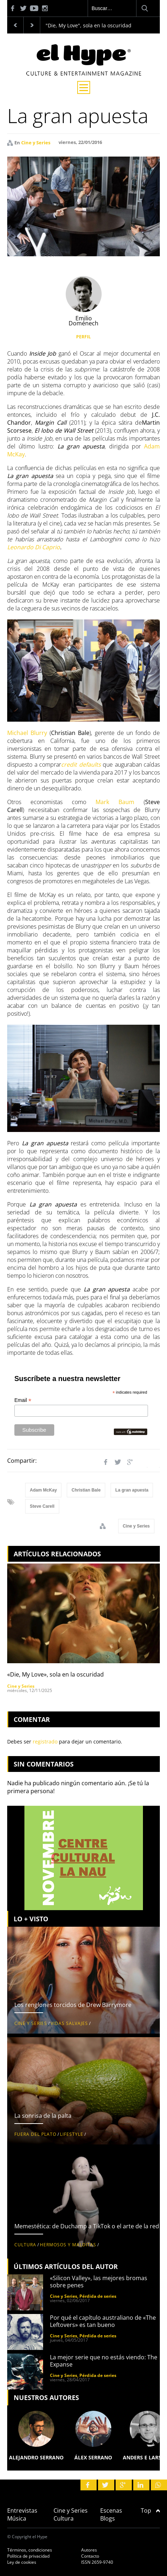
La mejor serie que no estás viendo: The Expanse (103, 2360)
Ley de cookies (21, 2562)
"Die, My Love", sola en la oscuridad (88, 25)
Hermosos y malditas (68, 2245)
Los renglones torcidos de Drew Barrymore (72, 2005)
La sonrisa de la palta (42, 2116)
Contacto (90, 2556)
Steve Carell (42, 1506)
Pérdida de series (97, 2296)
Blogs (107, 2518)
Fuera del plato (35, 2134)
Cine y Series (35, 142)
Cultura (25, 2245)
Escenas (111, 2510)
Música (16, 2518)
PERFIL (83, 337)
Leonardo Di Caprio (33, 547)
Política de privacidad (28, 2556)
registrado (45, 1741)
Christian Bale (86, 1490)
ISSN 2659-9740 (97, 2562)
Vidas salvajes (69, 2023)
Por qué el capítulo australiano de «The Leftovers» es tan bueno (103, 2321)
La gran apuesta (131, 1490)
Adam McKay (43, 1490)
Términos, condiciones (29, 2550)
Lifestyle (71, 2134)
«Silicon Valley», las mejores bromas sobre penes (98, 2281)
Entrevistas (22, 2510)
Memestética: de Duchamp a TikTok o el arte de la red (86, 2226)
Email (22, 1400)
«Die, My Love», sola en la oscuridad (55, 1674)
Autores (89, 2550)
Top (150, 2510)
